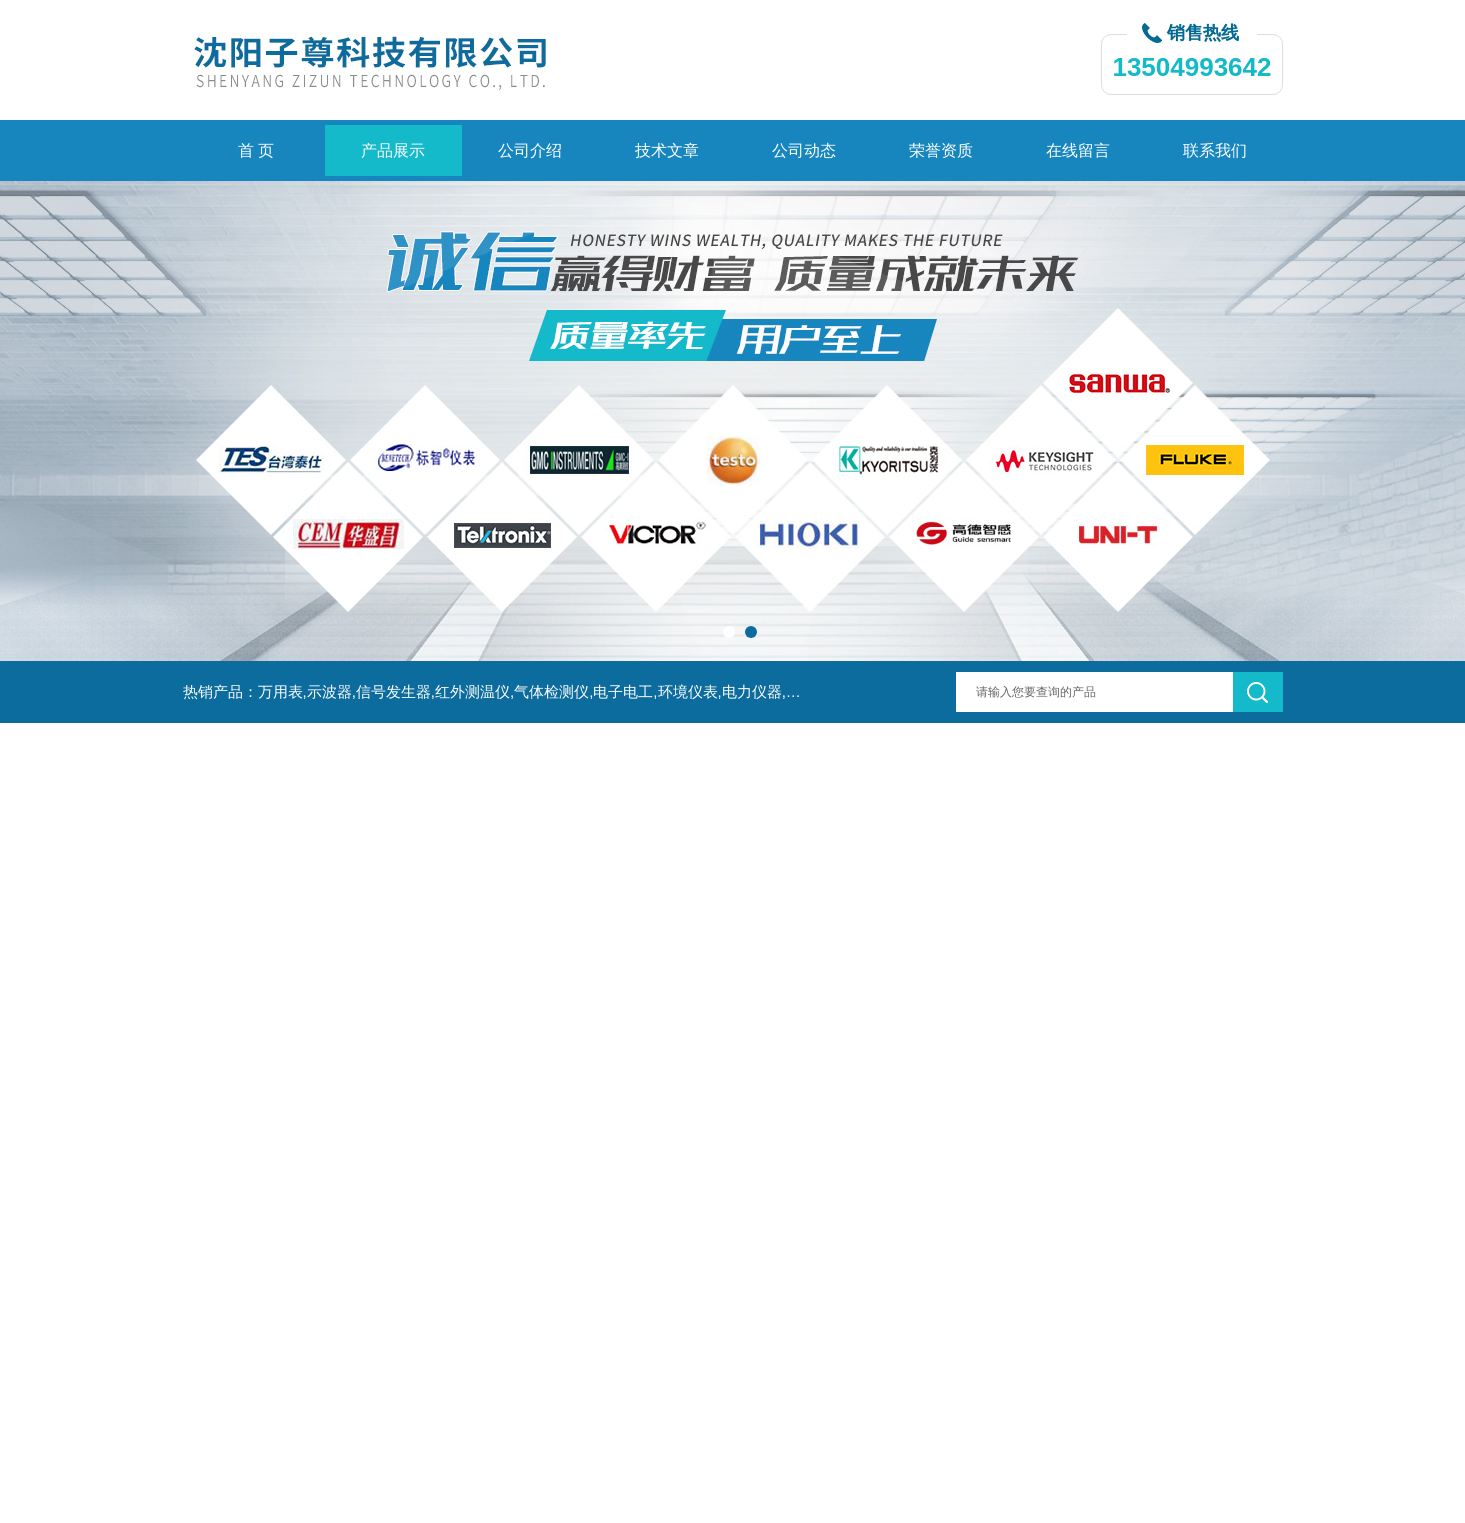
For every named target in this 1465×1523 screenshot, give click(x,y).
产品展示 (393, 150)
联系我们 (1215, 150)
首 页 (256, 150)
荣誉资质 (941, 150)
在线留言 (1078, 150)
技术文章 (667, 150)
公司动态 (804, 150)
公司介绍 (530, 150)
